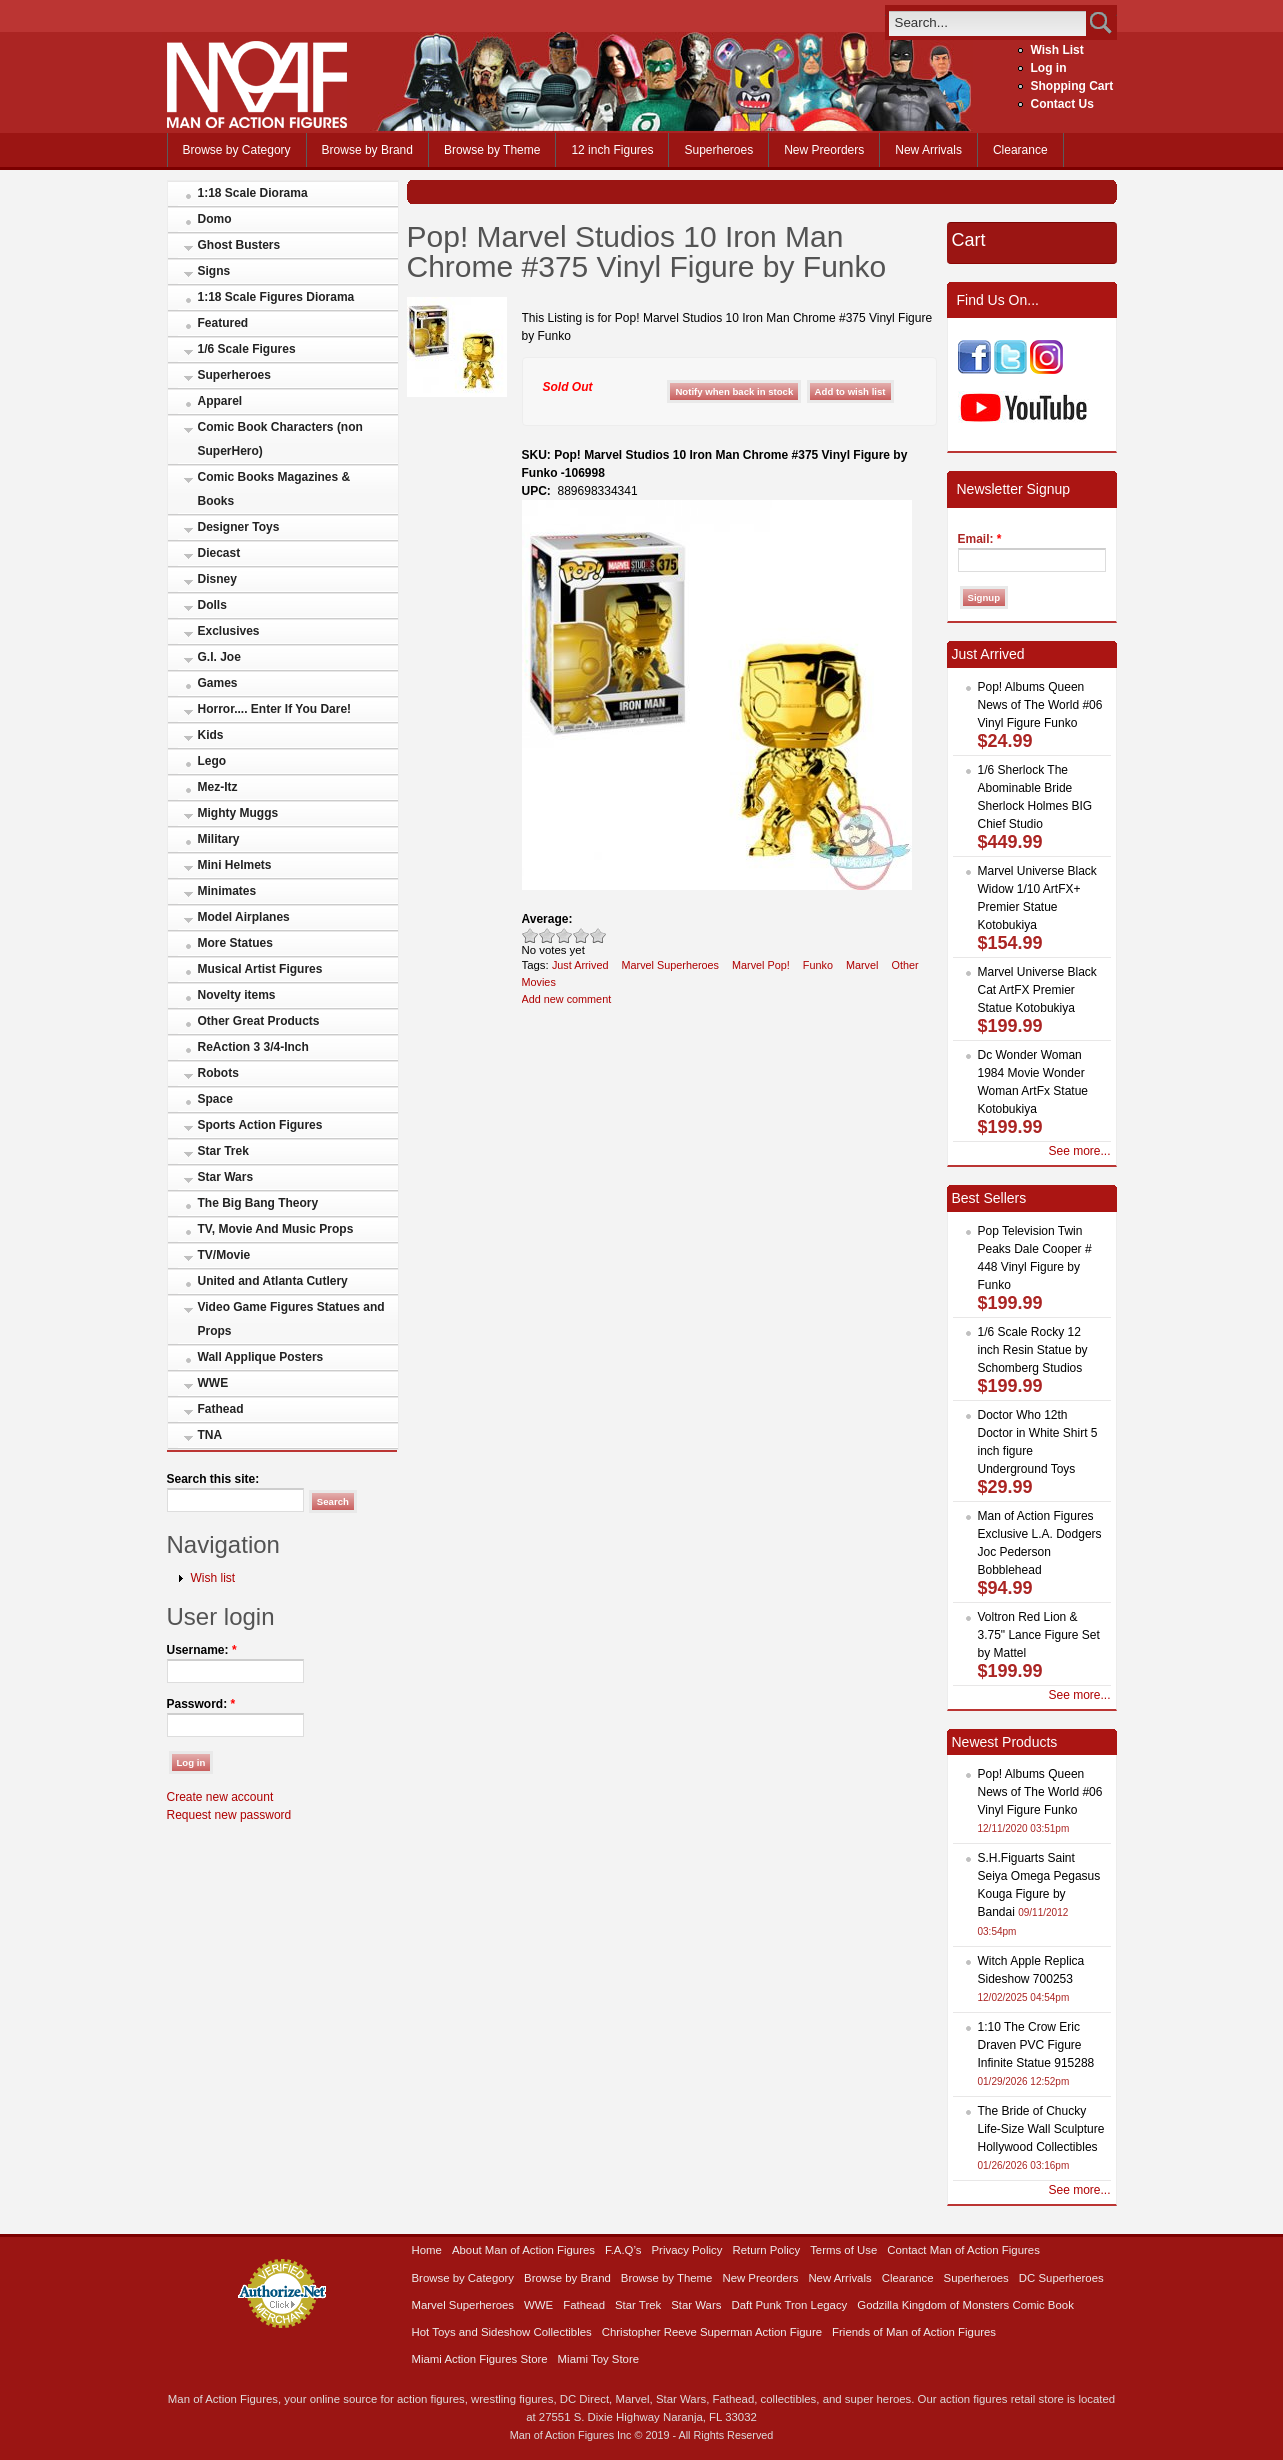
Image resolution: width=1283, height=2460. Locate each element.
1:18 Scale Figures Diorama (276, 297)
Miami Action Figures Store (480, 2359)
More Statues (235, 943)
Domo (215, 219)
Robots (218, 1073)
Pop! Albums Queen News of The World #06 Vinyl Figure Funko (1040, 705)
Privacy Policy (687, 2250)
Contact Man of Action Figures (963, 2250)
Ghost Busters (239, 245)
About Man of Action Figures (523, 2250)
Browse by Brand (367, 150)
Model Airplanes (244, 917)
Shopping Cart (1072, 86)
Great (581, 935)
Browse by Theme (492, 150)
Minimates (227, 891)
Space (215, 1099)
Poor (530, 935)
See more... (1079, 1151)
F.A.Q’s (623, 2250)
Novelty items (237, 995)
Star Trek (223, 1151)
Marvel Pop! (761, 965)
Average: (547, 919)
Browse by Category (237, 150)
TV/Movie (224, 1255)
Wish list (213, 1578)
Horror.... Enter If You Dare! (275, 709)
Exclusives (229, 631)
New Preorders (824, 150)
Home (427, 2250)
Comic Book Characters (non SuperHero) (280, 439)
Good (564, 935)
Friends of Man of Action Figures (914, 2332)
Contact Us (1062, 104)
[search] (987, 22)
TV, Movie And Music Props (276, 1229)
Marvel (862, 965)
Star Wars (226, 1177)
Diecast (219, 553)
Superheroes (718, 150)
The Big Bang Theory (258, 1203)
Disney (217, 579)
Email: (980, 539)
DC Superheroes (1061, 2278)
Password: (201, 1704)
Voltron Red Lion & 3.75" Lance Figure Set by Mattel (1039, 1635)
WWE (213, 1383)
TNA (210, 1435)
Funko (818, 965)
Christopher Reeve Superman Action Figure (712, 2332)
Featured (223, 323)
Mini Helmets (235, 865)
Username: (202, 1650)
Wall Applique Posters (261, 1357)
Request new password (229, 1815)
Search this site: (213, 1479)
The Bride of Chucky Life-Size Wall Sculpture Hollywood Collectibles (1041, 2129)
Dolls (212, 605)
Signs (214, 271)
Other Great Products (259, 1021)
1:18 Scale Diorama (253, 193)
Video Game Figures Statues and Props (291, 1319)
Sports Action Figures (260, 1125)
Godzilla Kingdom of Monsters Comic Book (965, 2305)
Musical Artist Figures (260, 969)
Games (218, 683)
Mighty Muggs (238, 813)
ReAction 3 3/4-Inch (253, 1047)
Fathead (221, 1409)
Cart (969, 240)
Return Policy (766, 2250)
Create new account (220, 1797)
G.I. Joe (219, 657)
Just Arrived (580, 965)
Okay (547, 935)
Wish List (1057, 50)
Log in (1049, 68)
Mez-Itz (218, 787)
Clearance (1020, 150)
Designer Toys (239, 527)
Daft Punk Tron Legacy (789, 2305)
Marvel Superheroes (670, 965)
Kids (211, 735)
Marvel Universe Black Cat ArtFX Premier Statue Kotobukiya (1037, 990)
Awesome (598, 935)
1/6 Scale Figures (247, 349)
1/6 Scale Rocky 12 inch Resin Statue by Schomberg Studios (1033, 1350)
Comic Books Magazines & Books (274, 489)
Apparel (220, 401)
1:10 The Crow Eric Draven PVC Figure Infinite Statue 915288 (1036, 2045)
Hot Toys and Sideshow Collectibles (502, 2332)
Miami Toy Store (598, 2359)
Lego (212, 761)
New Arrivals (928, 150)
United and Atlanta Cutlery (273, 1281)
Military (219, 839)
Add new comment (567, 999)
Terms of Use (843, 2250)
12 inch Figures (612, 150)
